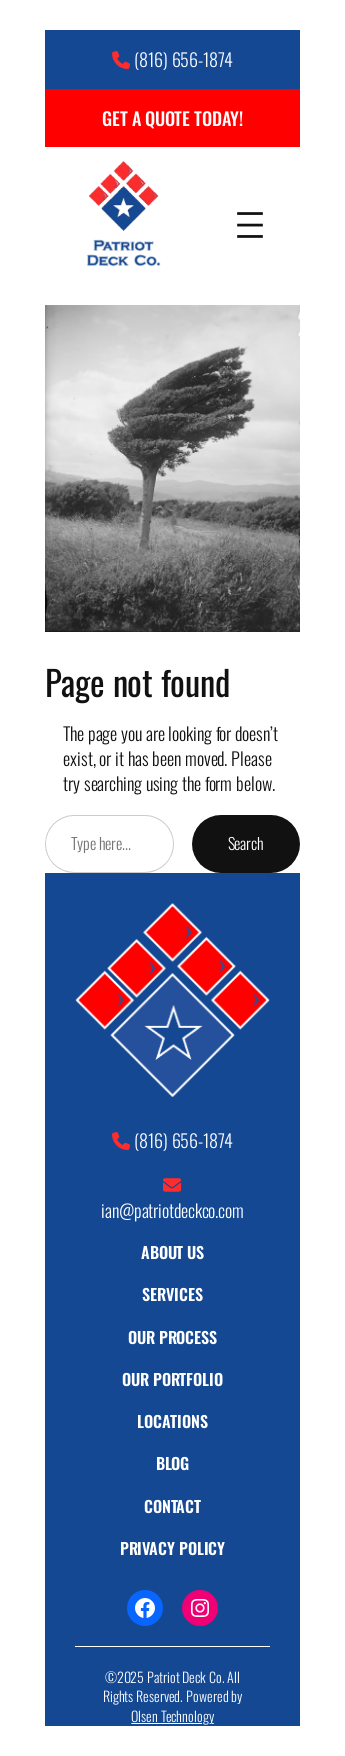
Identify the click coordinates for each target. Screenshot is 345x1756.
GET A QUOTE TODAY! (172, 117)
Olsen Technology (172, 1715)
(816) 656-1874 (183, 58)
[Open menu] (250, 217)
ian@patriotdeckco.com (172, 1209)
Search (246, 843)
